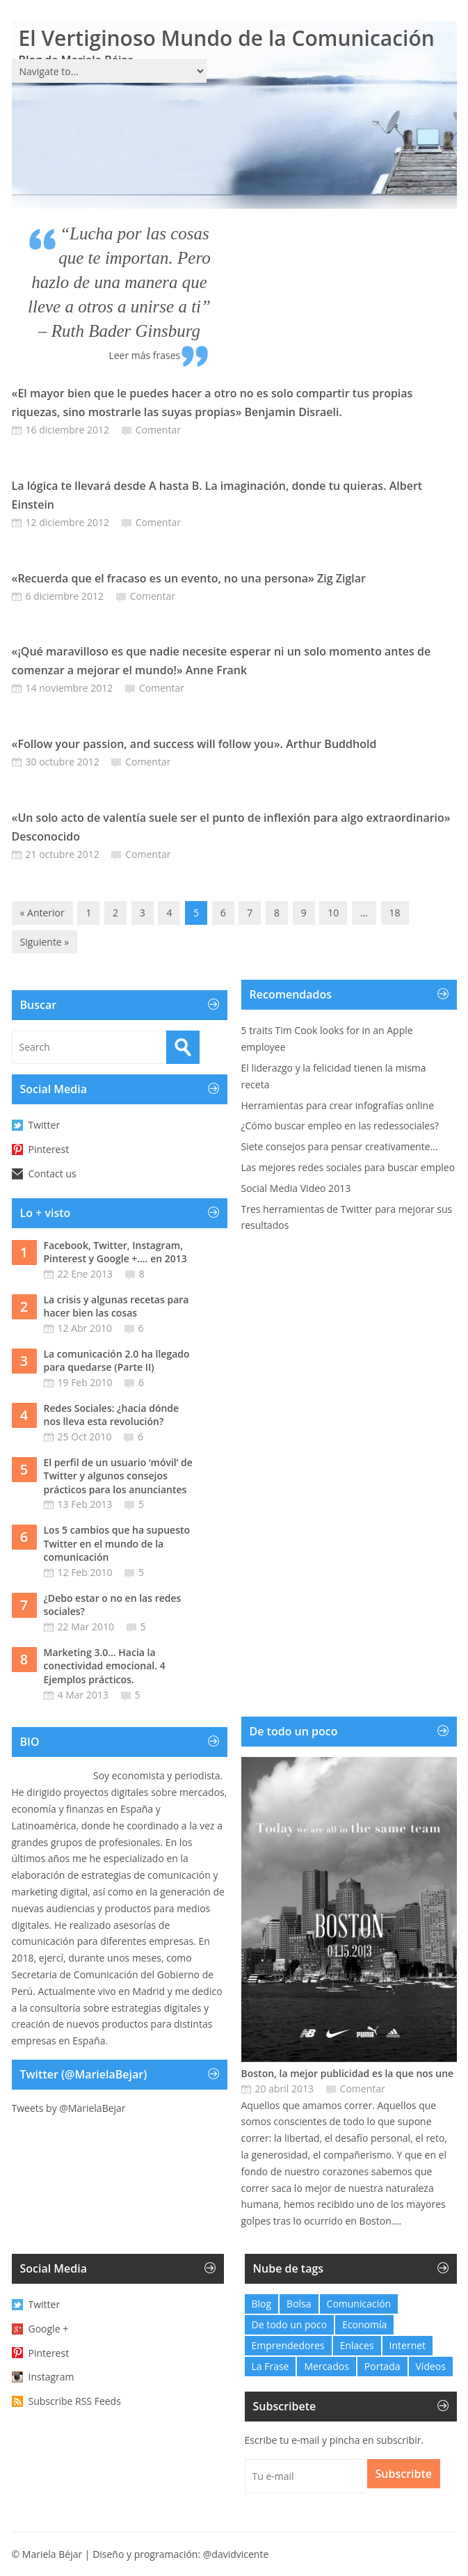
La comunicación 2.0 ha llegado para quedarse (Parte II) (117, 1360)
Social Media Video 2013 (296, 1188)
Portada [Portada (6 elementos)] (382, 2366)
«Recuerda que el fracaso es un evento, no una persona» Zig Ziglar (189, 578)
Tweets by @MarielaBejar (69, 2108)
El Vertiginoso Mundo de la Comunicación (227, 38)
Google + (49, 2328)
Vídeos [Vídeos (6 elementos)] (431, 2366)
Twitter (44, 1124)
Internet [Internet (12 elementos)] (407, 2345)
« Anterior (42, 912)
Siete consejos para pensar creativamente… (339, 1146)
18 (395, 912)
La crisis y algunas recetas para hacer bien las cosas (116, 1306)
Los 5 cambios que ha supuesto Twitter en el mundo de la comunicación (117, 1543)
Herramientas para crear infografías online (338, 1105)
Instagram (51, 2376)
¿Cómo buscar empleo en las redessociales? (340, 1125)
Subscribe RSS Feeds (75, 2401)
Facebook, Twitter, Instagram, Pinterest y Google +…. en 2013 (115, 1252)
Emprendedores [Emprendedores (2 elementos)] (288, 2345)
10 (333, 912)
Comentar (158, 429)
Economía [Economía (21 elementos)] (364, 2324)
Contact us (52, 1173)
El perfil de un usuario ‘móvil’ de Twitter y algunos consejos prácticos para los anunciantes (118, 1476)
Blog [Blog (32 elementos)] (262, 2303)
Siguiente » (45, 941)
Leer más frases (144, 355)
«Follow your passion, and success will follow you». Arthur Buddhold (194, 744)
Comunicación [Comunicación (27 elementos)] (359, 2303)
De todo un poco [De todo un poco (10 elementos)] (290, 2324)
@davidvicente (236, 2554)
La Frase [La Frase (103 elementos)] (270, 2366)
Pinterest (49, 1149)
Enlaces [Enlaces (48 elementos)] (357, 2345)
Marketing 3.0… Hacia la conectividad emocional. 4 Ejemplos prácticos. (105, 1666)
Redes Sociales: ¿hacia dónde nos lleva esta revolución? (111, 1415)
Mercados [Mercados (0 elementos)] (326, 2366)
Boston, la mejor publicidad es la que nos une (347, 2073)
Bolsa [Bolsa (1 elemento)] (299, 2303)
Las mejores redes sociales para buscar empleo (348, 1167)
